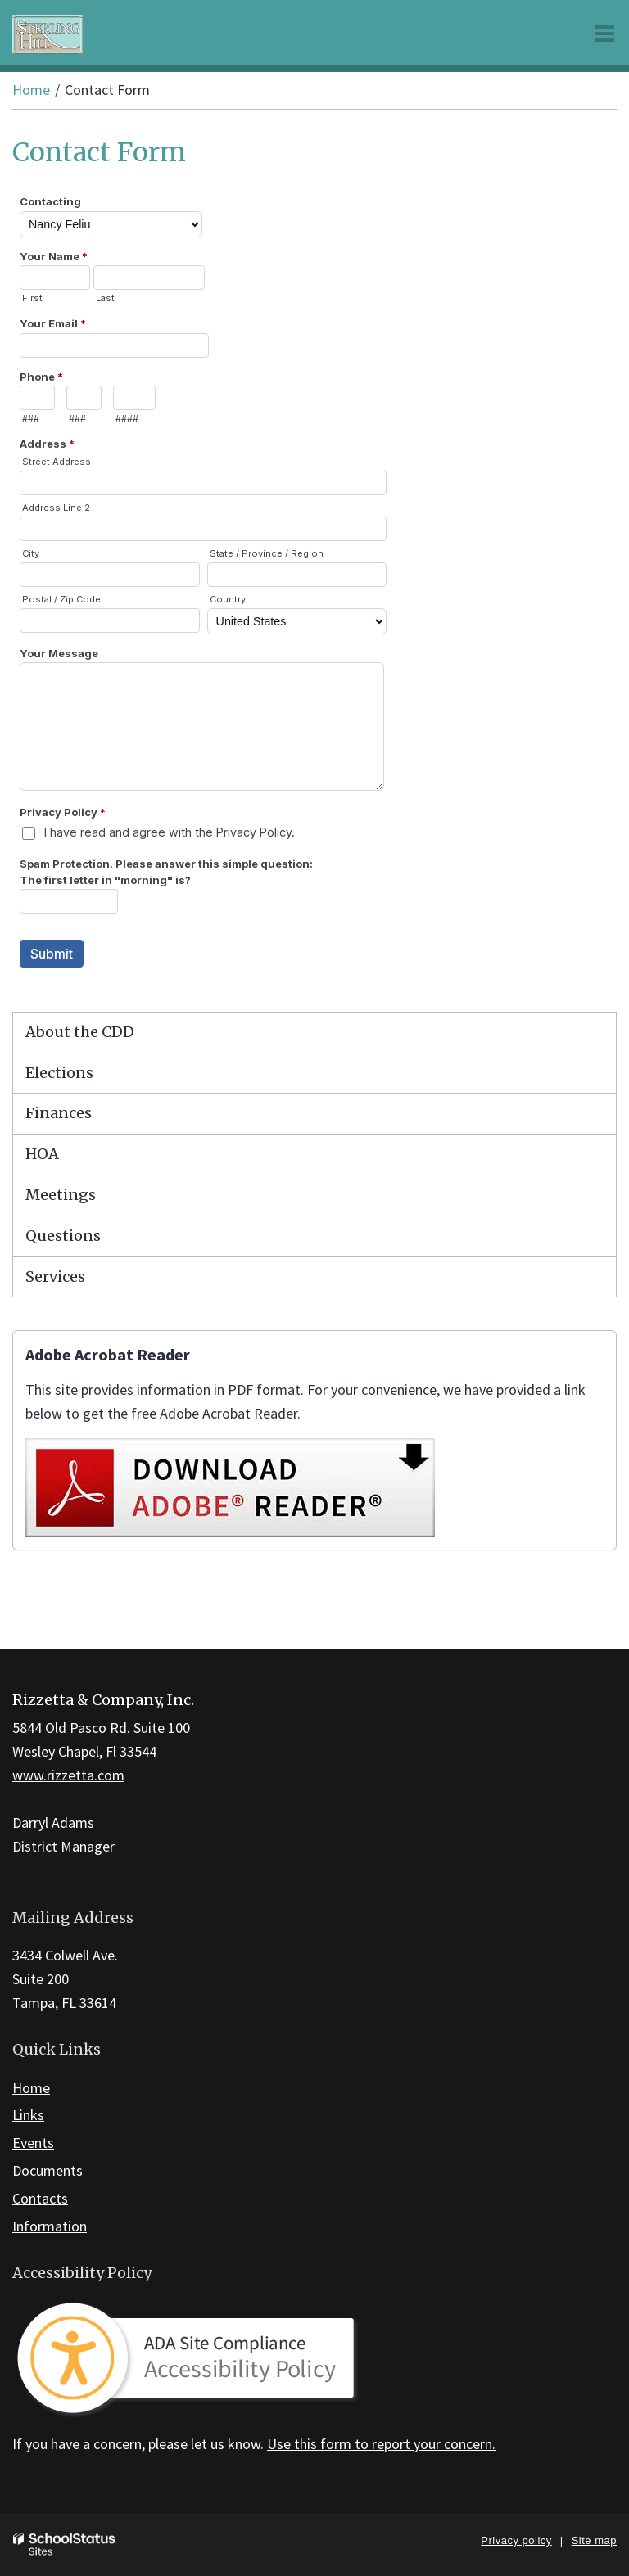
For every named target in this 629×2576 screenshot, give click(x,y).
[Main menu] (604, 32)
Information (49, 2226)
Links (28, 2114)
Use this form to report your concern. (381, 2443)
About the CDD (79, 1031)
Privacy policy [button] (516, 2540)
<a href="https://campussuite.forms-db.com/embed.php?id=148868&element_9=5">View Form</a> (314, 597)
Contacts (40, 2198)
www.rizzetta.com (68, 1775)
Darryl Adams (53, 1822)
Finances (58, 1112)
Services (55, 1276)
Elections (59, 1072)
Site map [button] (594, 2540)
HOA (42, 1153)
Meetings (60, 1194)
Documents (47, 2170)
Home (31, 89)
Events (33, 2142)
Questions (63, 1235)
